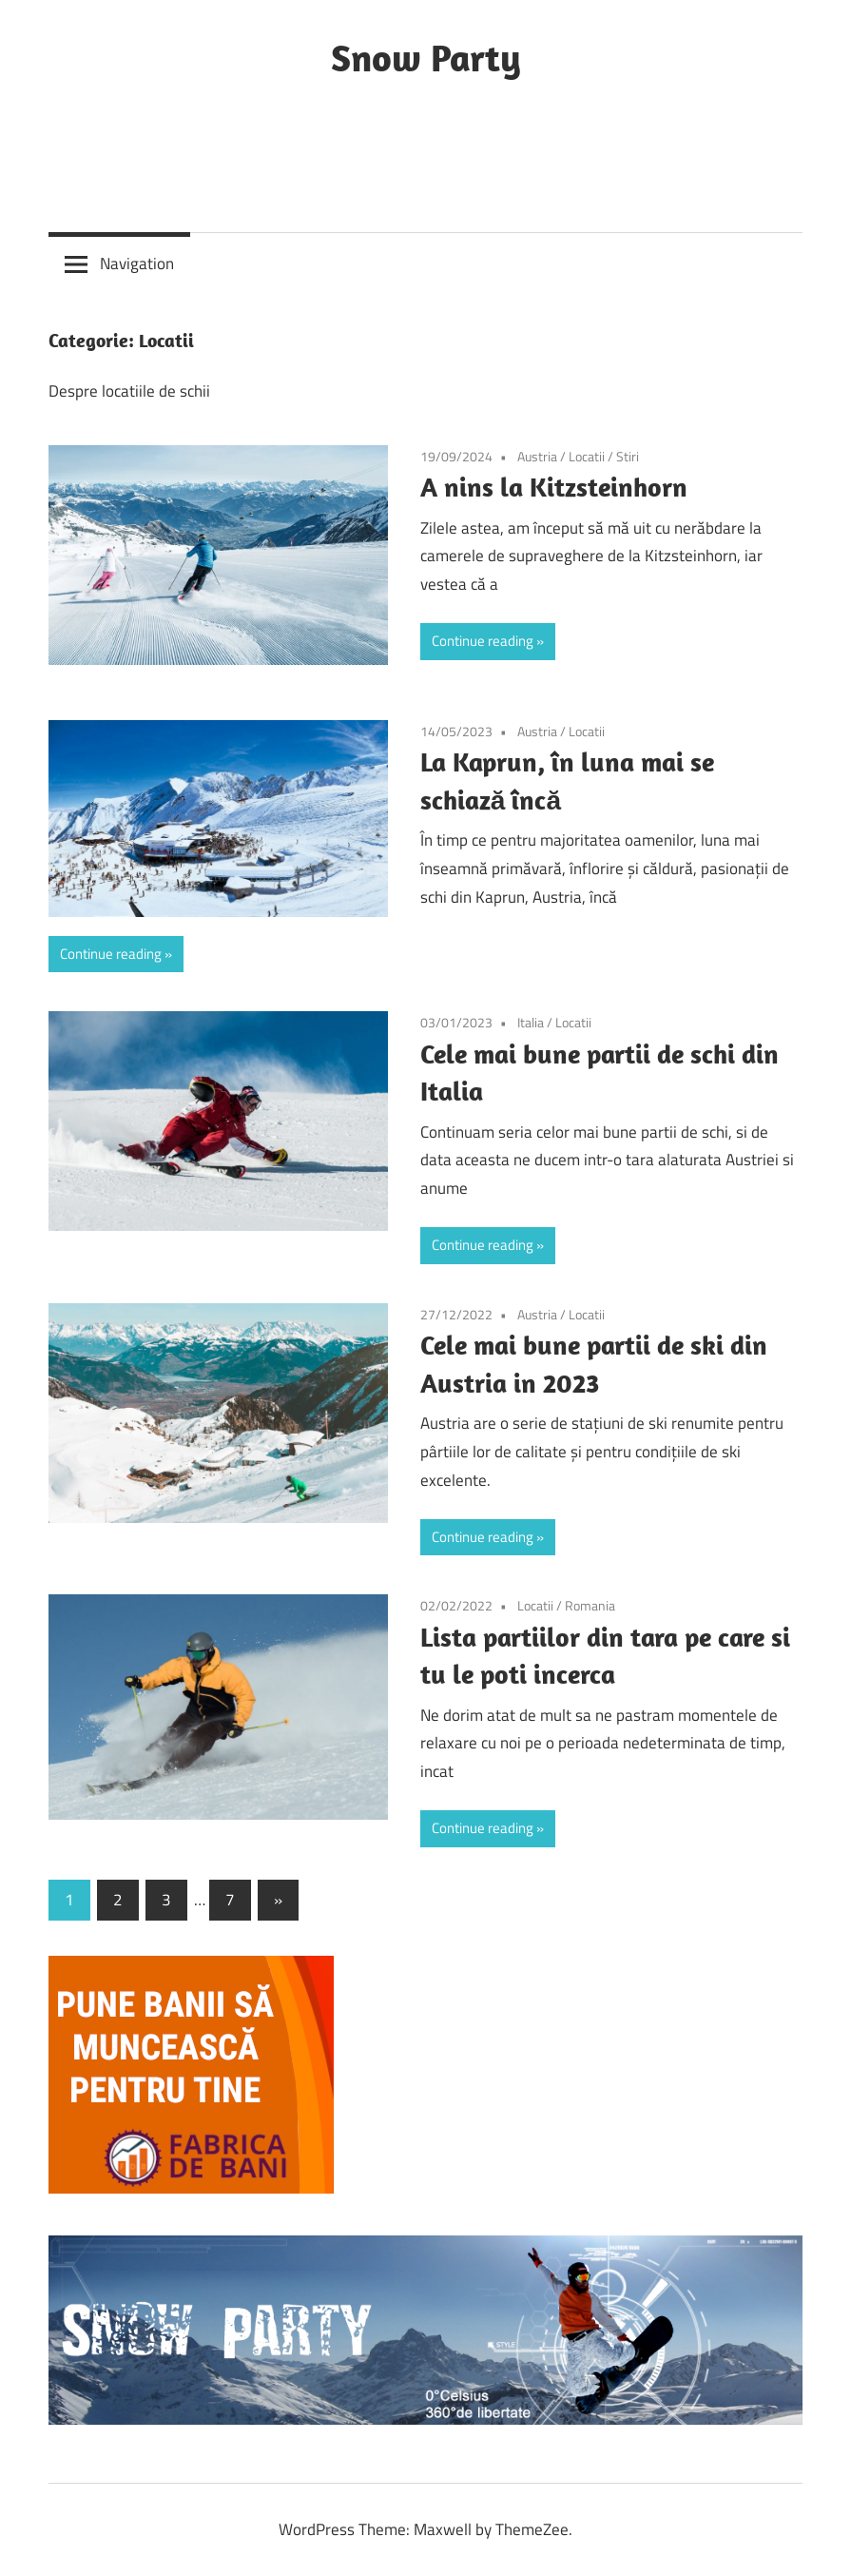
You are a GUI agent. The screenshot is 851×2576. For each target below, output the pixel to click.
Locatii (587, 456)
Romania (590, 1605)
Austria (537, 456)
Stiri (627, 456)
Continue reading (482, 641)
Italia (530, 1022)
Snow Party (426, 57)
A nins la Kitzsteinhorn (553, 486)
